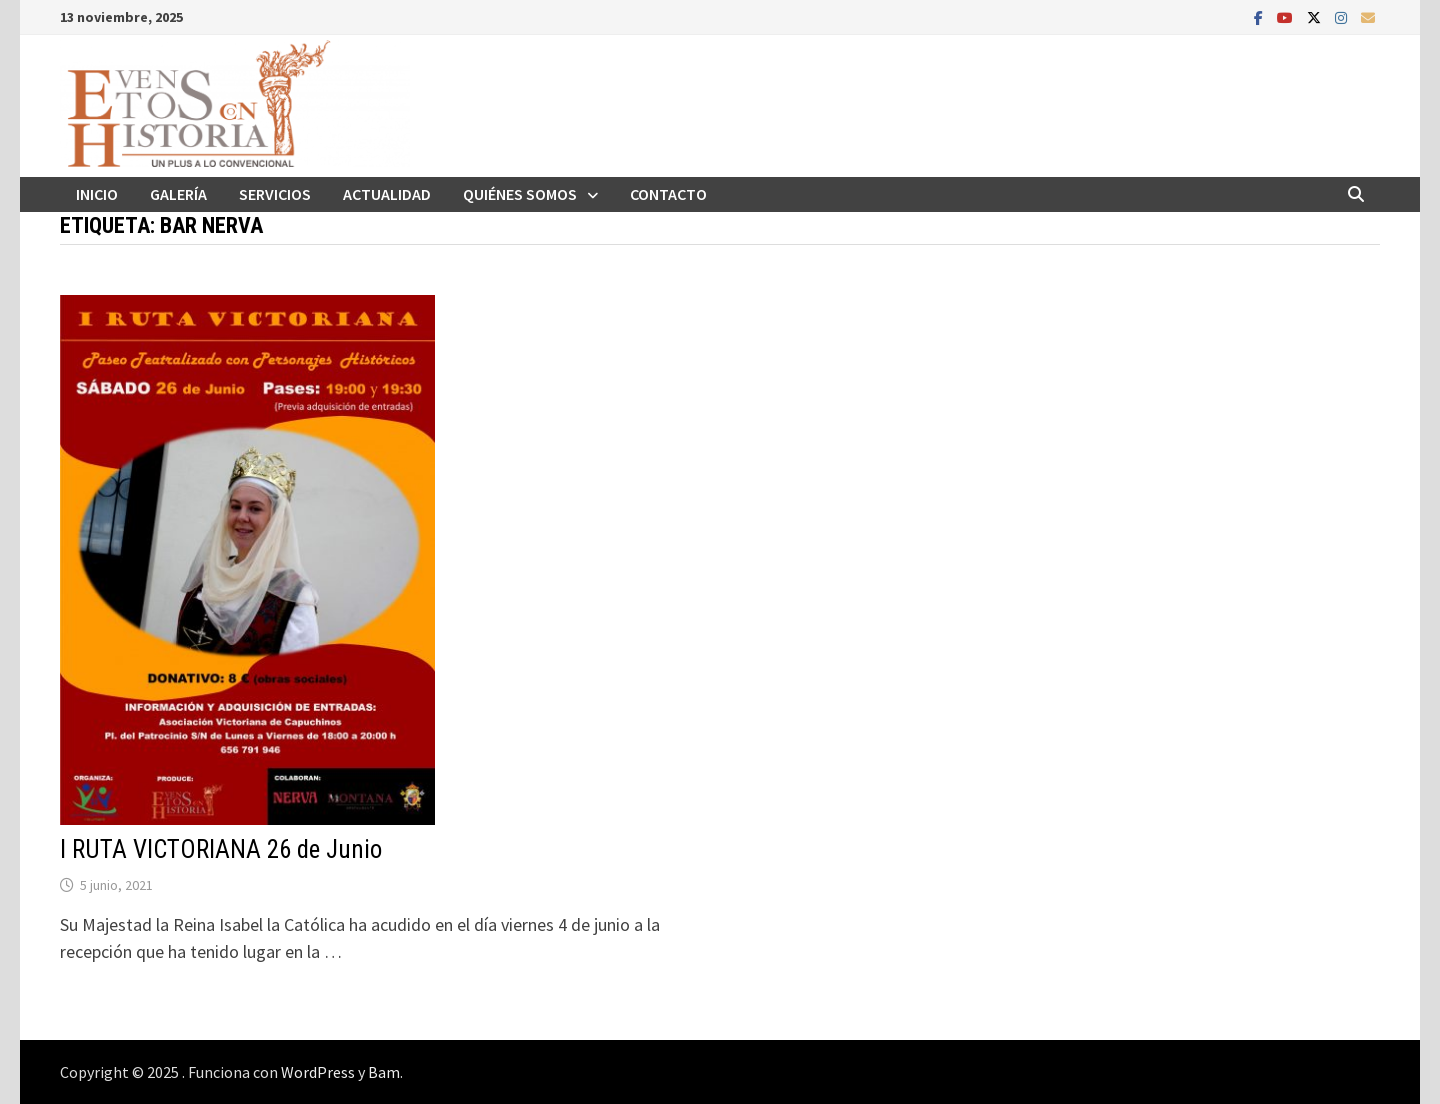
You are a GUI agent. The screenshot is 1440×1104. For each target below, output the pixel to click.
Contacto (668, 194)
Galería (178, 194)
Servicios (275, 194)
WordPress (318, 1072)
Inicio (97, 194)
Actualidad (387, 194)
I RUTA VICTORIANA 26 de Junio (221, 849)
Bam (384, 1072)
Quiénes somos (520, 194)
